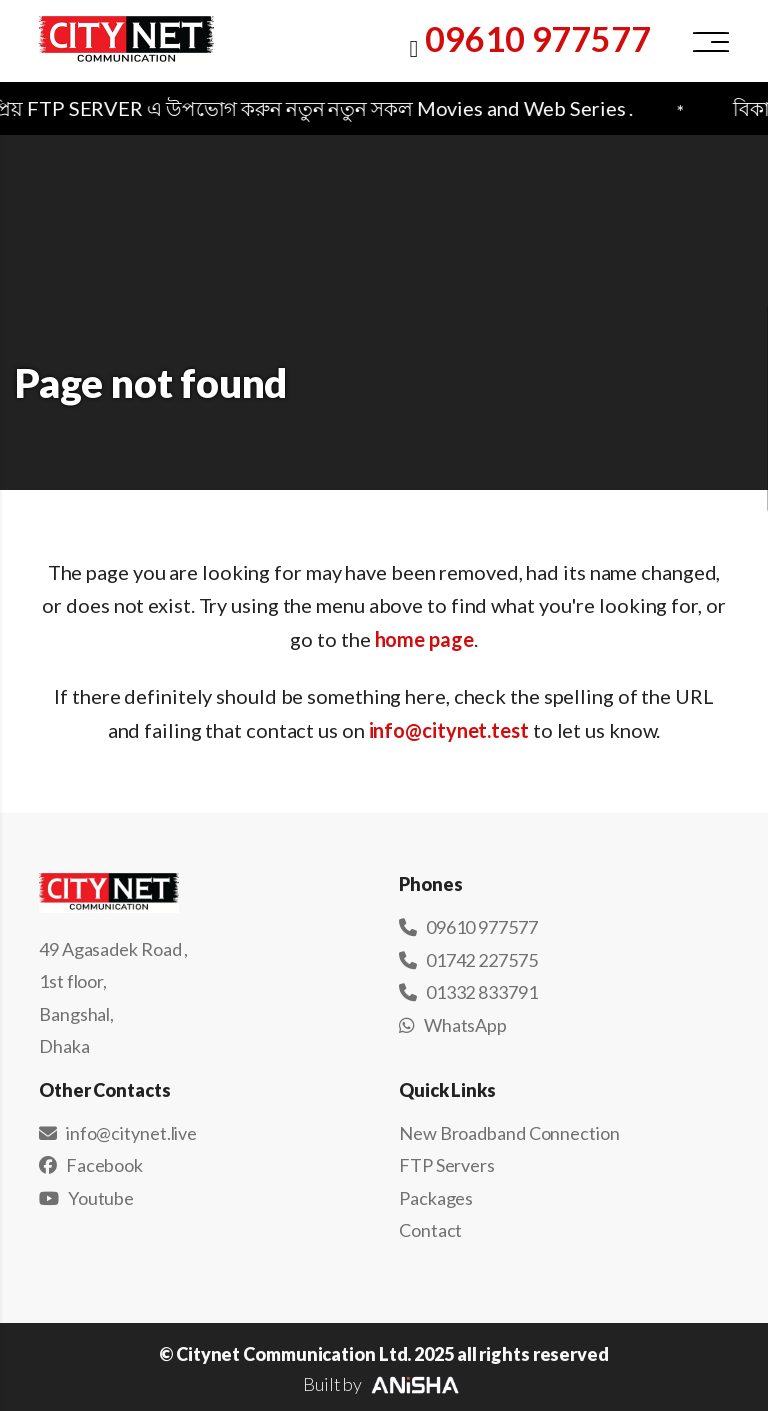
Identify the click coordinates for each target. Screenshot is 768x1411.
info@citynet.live (118, 1133)
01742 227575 (468, 960)
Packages (436, 1198)
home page (424, 639)
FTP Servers (447, 1165)
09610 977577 (538, 38)
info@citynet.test (449, 730)
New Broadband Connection (509, 1133)
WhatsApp (453, 1025)
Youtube (86, 1198)
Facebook (91, 1165)
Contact (430, 1230)
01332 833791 (468, 992)
